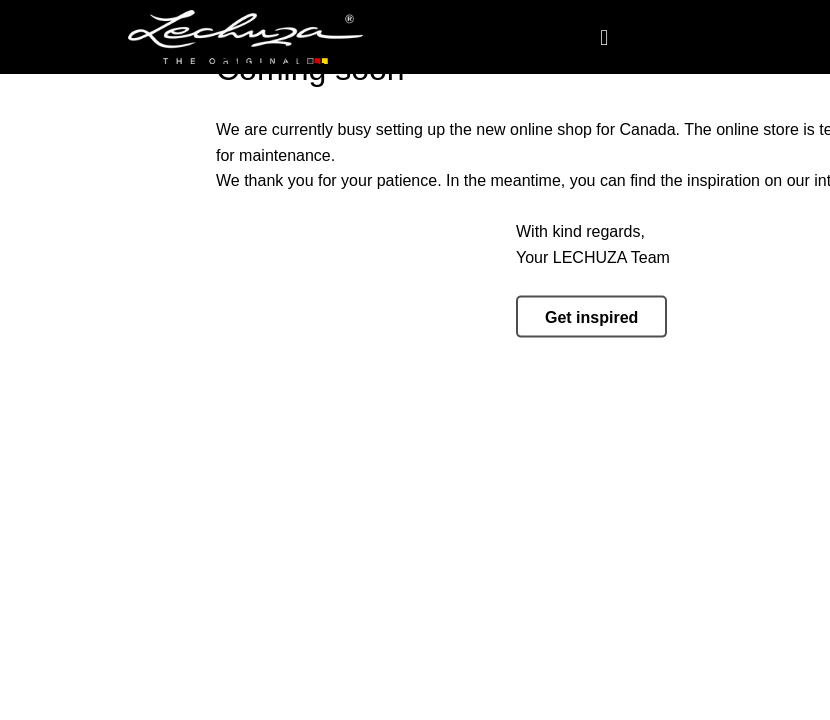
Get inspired (591, 317)
